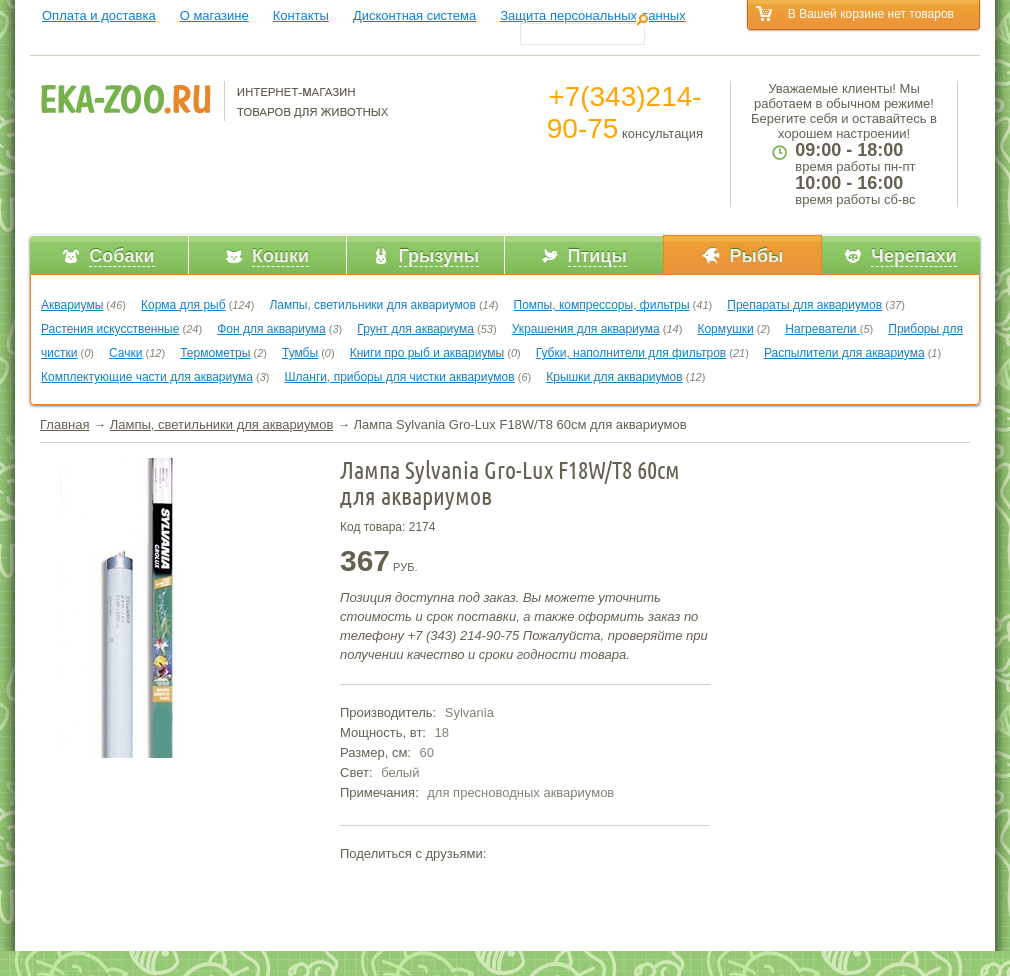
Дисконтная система (414, 15)
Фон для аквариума (271, 329)
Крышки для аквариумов (614, 377)
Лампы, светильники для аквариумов (372, 305)
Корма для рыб (183, 305)
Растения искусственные (110, 329)
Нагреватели (822, 329)
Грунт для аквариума (415, 329)
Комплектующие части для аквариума (147, 377)
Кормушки (725, 329)
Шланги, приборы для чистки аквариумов (400, 377)
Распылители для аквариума (844, 353)
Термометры (215, 353)
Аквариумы (72, 305)
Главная (64, 424)
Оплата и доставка (99, 15)
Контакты (301, 15)
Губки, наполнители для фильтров (631, 353)
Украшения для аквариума (586, 329)
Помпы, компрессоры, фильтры (602, 305)
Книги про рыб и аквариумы (427, 353)
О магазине (214, 15)
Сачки (125, 353)
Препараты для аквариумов (804, 305)
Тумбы (300, 353)
